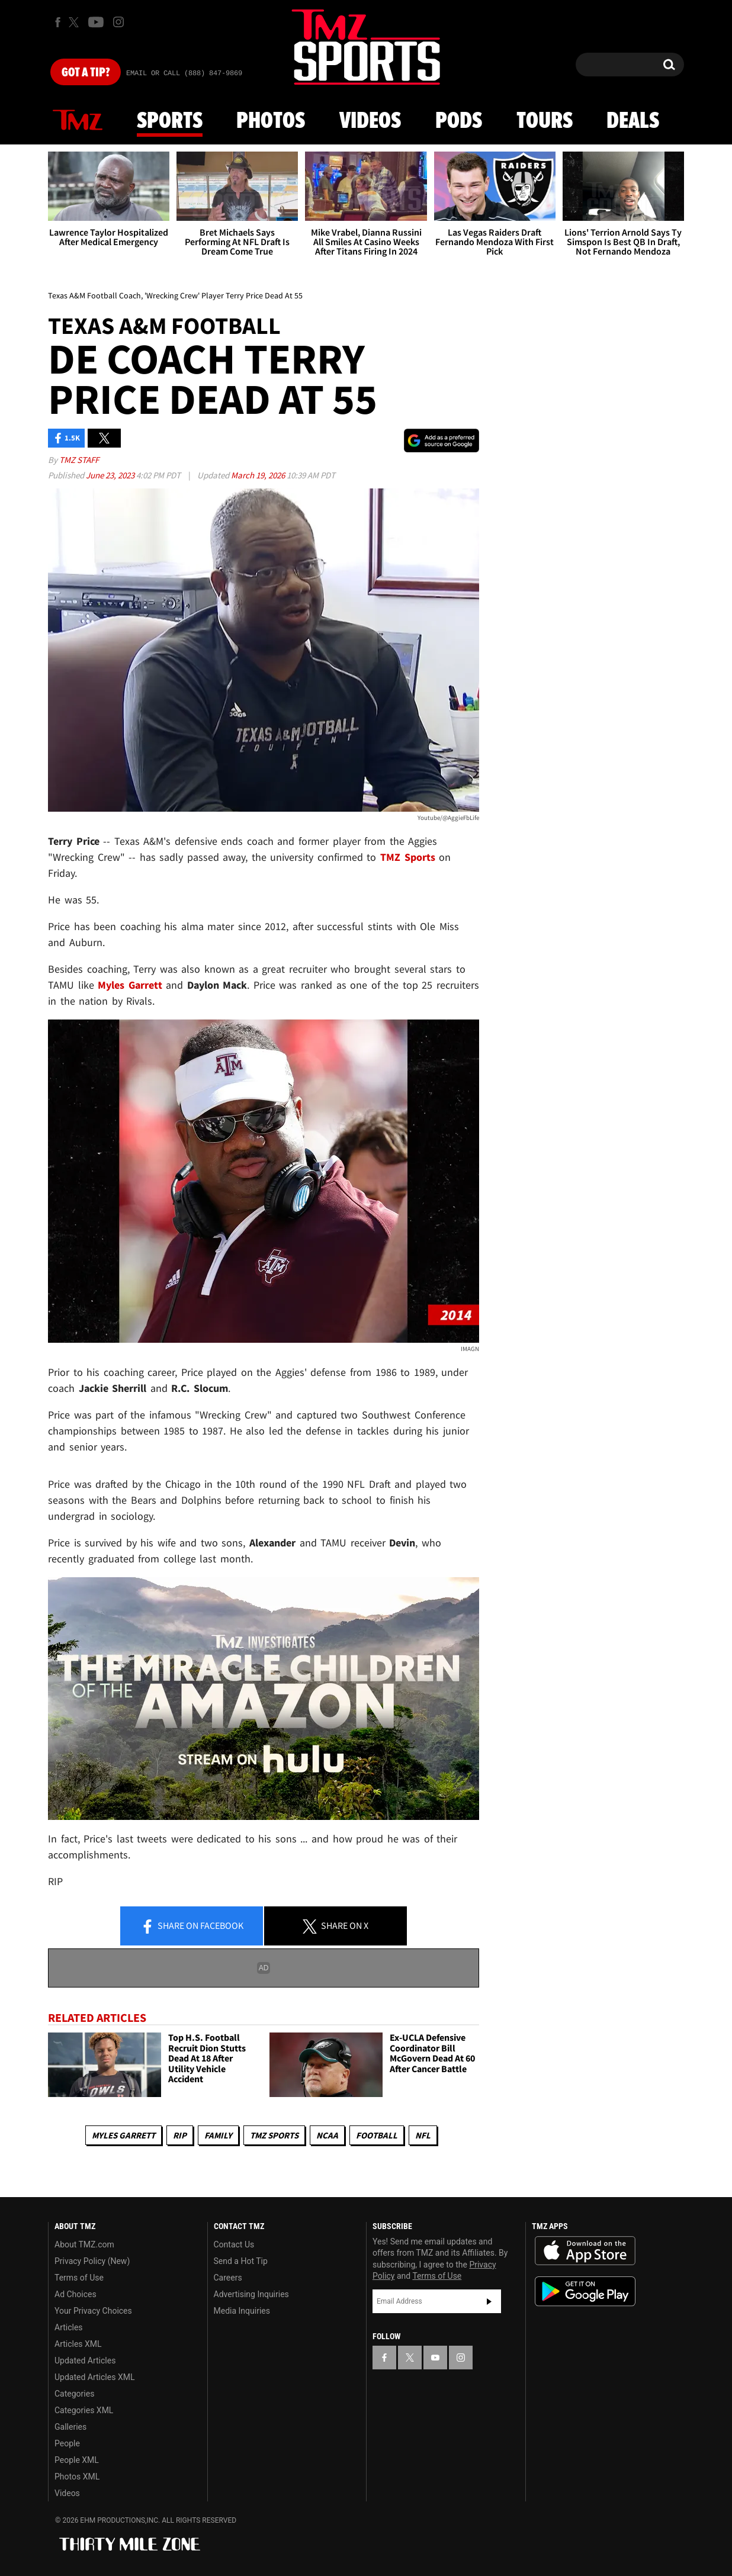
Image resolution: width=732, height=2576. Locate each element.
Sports (170, 121)
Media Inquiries (242, 2310)
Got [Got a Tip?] (86, 73)
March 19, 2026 (259, 475)
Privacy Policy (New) (92, 2261)
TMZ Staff (79, 459)
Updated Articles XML (94, 2377)
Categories (74, 2393)
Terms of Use (79, 2277)
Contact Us (234, 2244)
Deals (632, 121)
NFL (423, 2135)
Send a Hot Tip (241, 2261)
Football (376, 2135)
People (67, 2443)
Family (218, 2135)
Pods (458, 121)
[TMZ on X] (76, 22)
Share (191, 1926)
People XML (76, 2460)
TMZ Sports (407, 857)
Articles (68, 2327)
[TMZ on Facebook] (58, 22)
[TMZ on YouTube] (435, 2357)
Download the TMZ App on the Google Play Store (585, 2291)
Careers (228, 2277)
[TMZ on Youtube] (96, 22)
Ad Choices (75, 2294)
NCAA (327, 2135)
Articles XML (78, 2344)
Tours (544, 121)
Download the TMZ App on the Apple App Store (585, 2251)
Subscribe (489, 2301)
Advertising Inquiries (251, 2294)
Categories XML (83, 2410)
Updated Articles (84, 2360)
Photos (270, 121)
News (78, 120)
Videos (370, 121)
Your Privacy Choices (93, 2310)
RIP (180, 2135)
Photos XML (76, 2476)
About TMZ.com (84, 2244)
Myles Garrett (123, 2135)
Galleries (70, 2427)
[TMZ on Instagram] (118, 21)
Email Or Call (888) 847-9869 (184, 73)
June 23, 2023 (111, 475)
